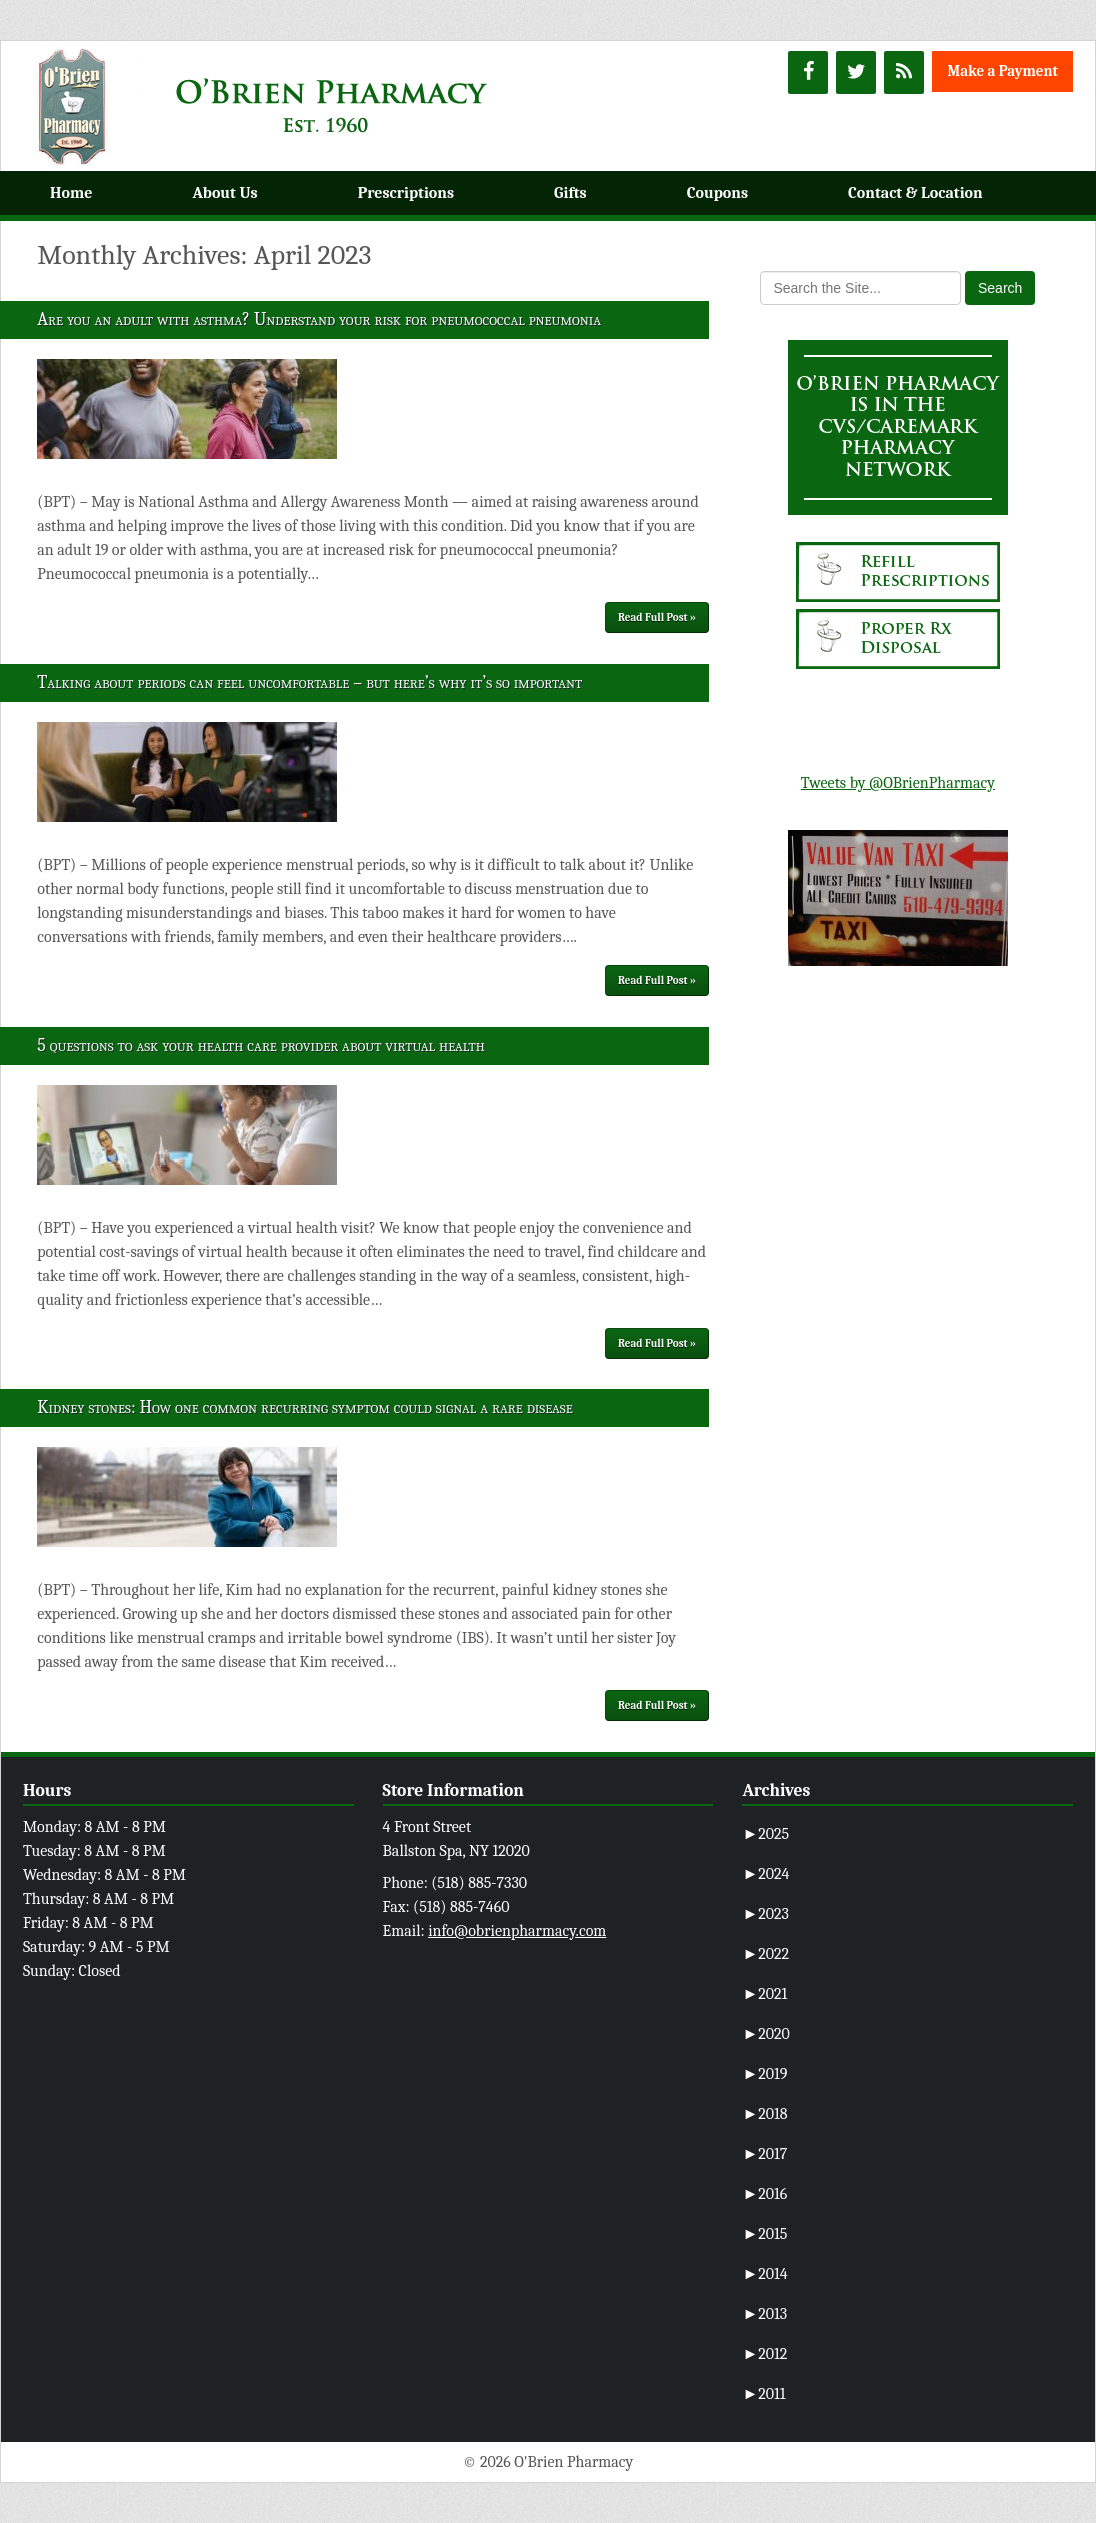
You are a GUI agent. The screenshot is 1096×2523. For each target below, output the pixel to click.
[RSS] (904, 72)
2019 (764, 2074)
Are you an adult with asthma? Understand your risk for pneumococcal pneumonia (319, 319)
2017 (764, 2154)
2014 (764, 2274)
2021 (764, 1994)
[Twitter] (856, 72)
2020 (766, 2034)
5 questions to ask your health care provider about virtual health (261, 1045)
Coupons (717, 193)
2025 (765, 1834)
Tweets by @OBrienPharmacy (898, 783)
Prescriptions (406, 193)
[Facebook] (808, 72)
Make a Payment (1002, 71)
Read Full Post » (657, 617)
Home (71, 193)
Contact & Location (915, 193)
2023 (765, 1914)
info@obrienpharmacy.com (517, 1931)
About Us (224, 193)
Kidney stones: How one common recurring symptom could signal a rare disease (305, 1407)
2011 (763, 2394)
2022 (765, 1954)
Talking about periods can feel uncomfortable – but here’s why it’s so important (309, 682)
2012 (764, 2354)
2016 (764, 2194)
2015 (764, 2234)
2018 (764, 2114)
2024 (765, 1874)
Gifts (570, 193)
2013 (764, 2314)
